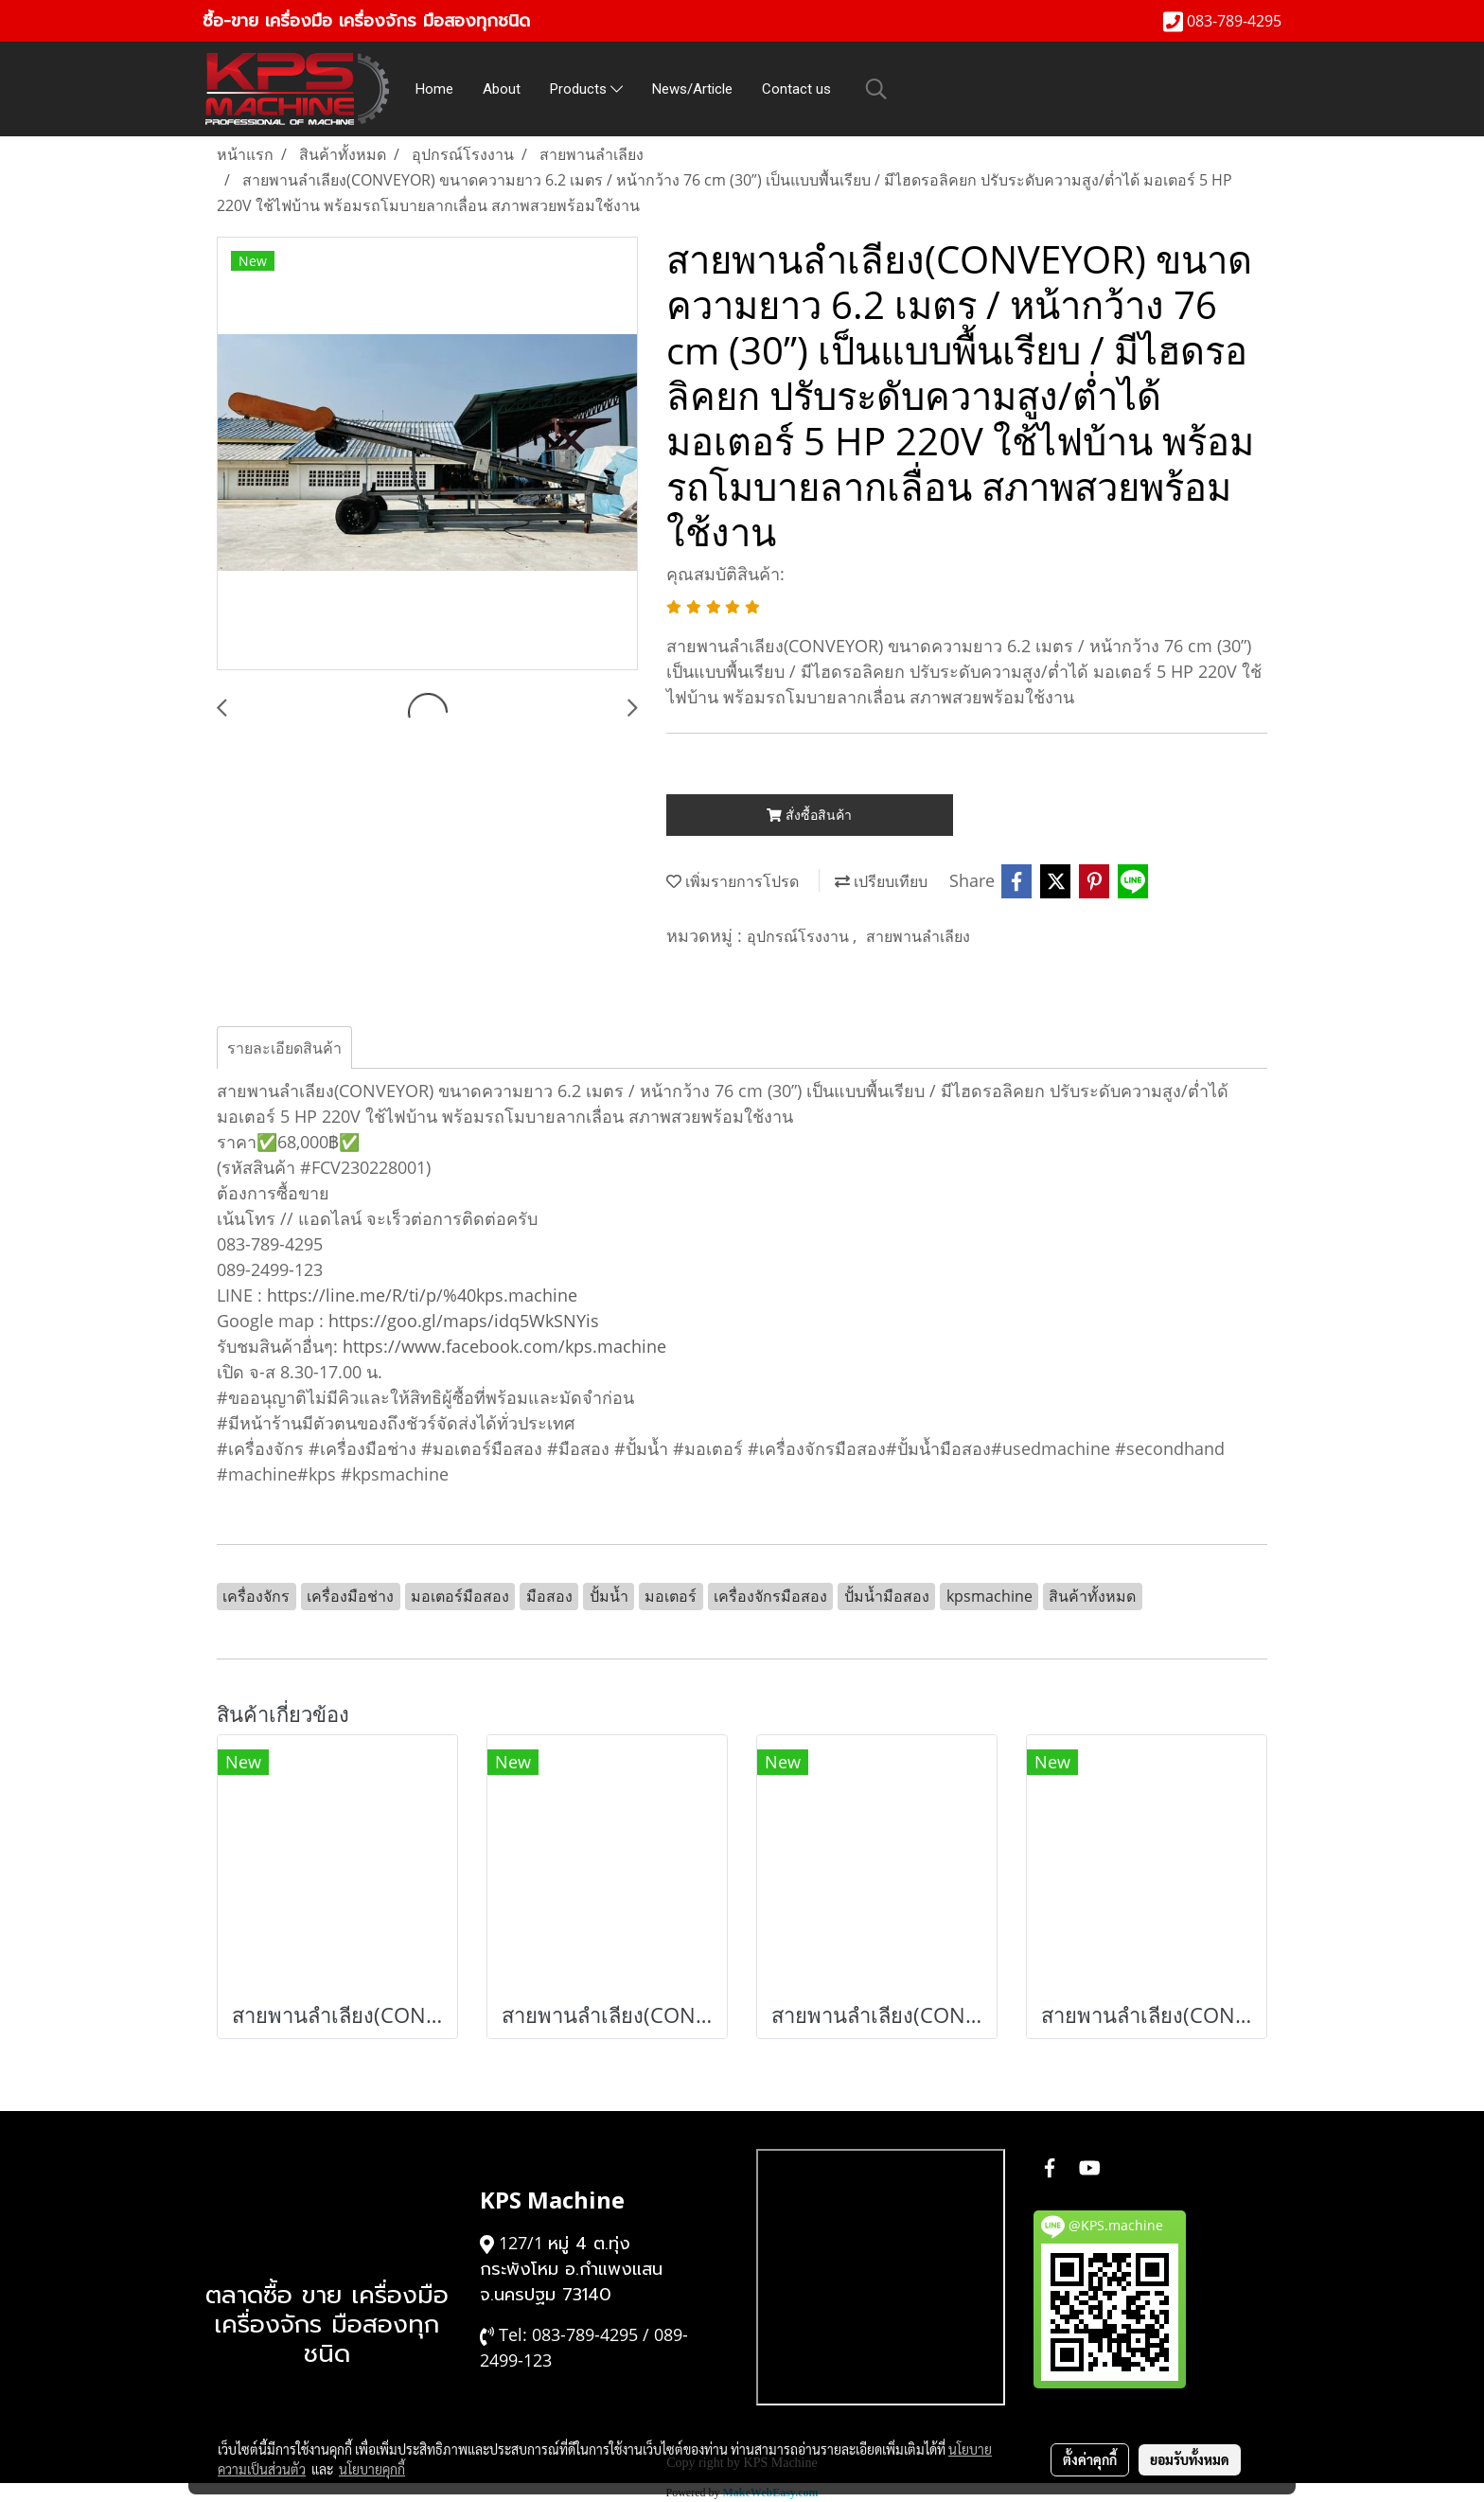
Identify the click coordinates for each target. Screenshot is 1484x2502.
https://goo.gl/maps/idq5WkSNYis (463, 1320)
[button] (876, 89)
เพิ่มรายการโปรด (732, 881)
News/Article (692, 89)
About (502, 89)
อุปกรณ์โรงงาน (800, 936)
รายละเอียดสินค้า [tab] (284, 1048)
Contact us (796, 89)
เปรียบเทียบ (881, 881)
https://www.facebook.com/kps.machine (504, 1346)
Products (586, 89)
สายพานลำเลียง (918, 936)
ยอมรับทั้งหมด (1189, 2459)
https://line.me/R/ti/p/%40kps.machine (422, 1295)
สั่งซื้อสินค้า (809, 815)
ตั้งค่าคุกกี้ (1090, 2459)
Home (434, 89)
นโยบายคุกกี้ (372, 2468)
